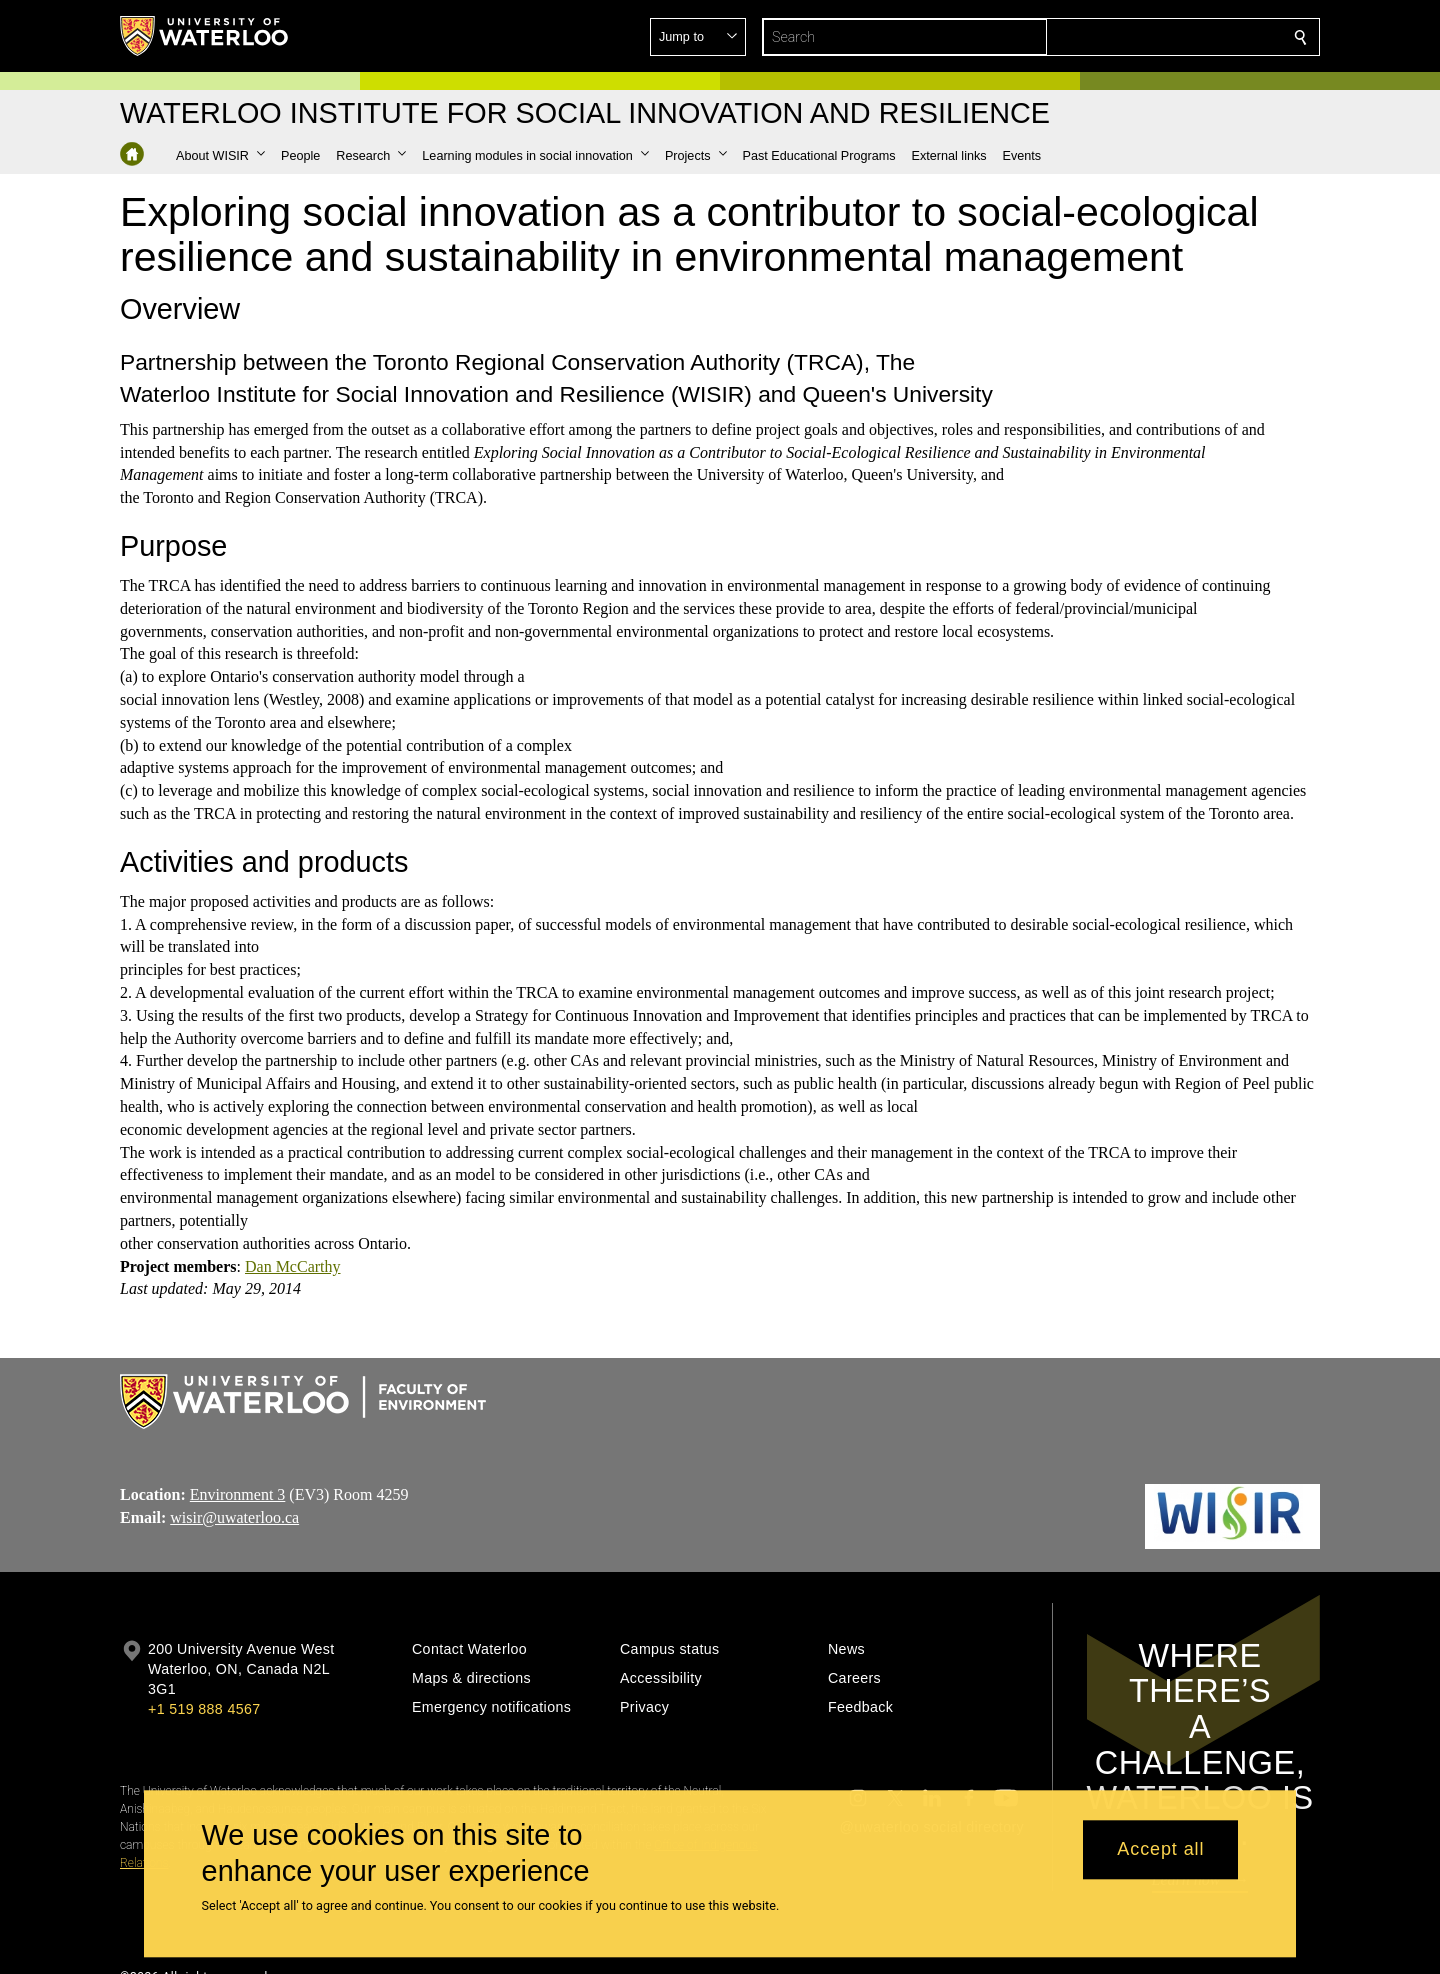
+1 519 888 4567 (204, 1709)
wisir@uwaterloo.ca (234, 1517)
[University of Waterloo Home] (205, 36)
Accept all (1160, 1850)
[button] (1156, 37)
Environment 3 (238, 1494)
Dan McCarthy (293, 1266)
